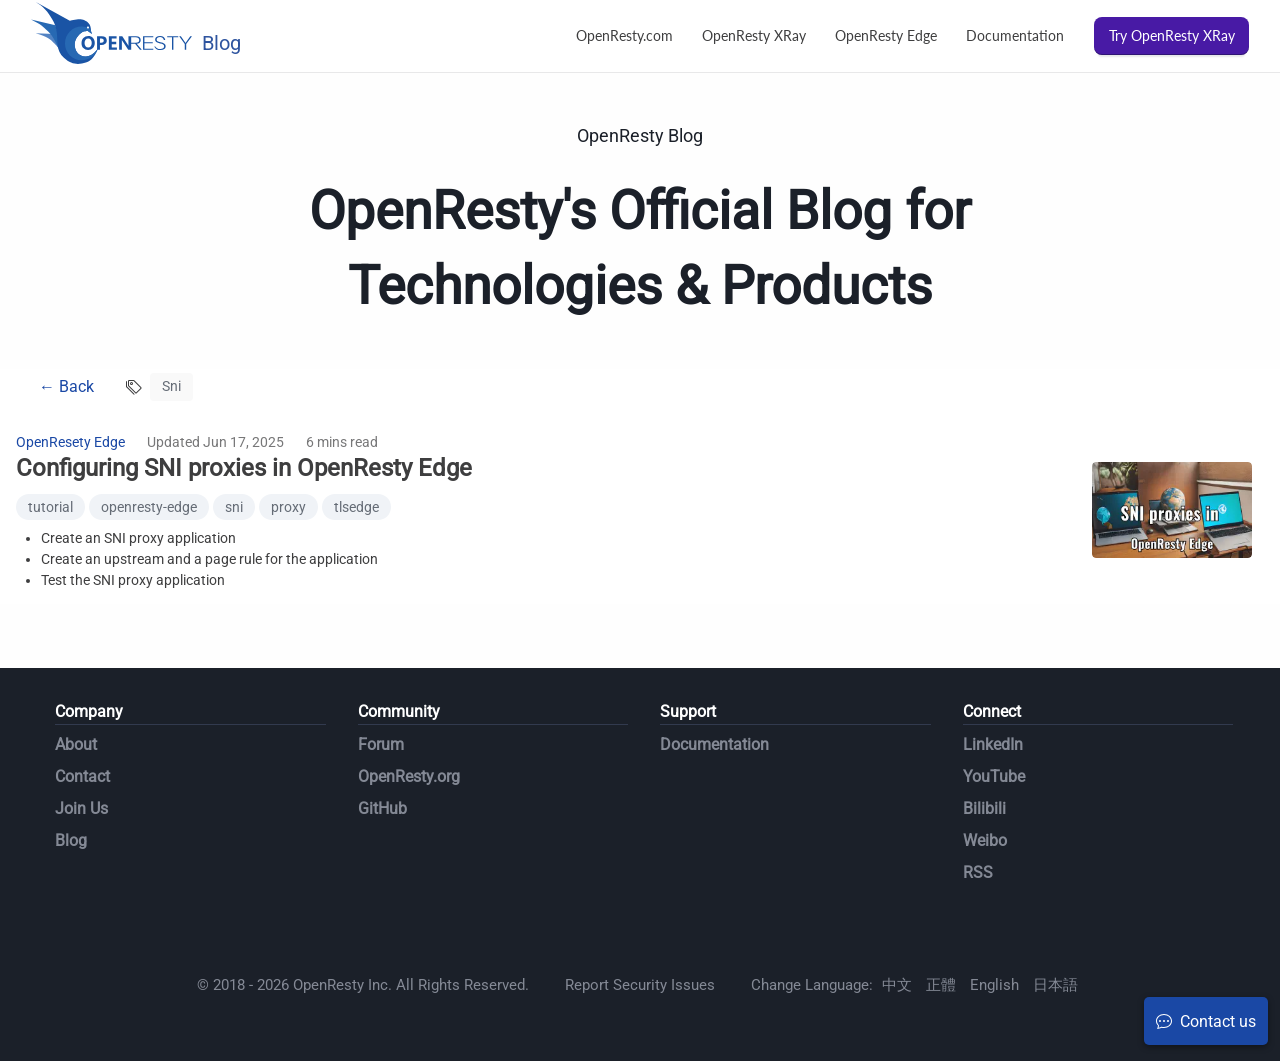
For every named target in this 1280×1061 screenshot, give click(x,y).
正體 (941, 985)
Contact (82, 776)
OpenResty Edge (886, 35)
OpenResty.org (409, 776)
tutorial (50, 507)
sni (234, 507)
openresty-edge (149, 507)
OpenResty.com (624, 35)
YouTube (994, 776)
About (76, 744)
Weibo (985, 840)
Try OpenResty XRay (1172, 35)
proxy (288, 507)
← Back (66, 386)
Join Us (81, 808)
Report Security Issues (640, 985)
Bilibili (984, 808)
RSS (978, 872)
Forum (381, 744)
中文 (897, 985)
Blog (71, 840)
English (994, 985)
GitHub (382, 808)
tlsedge (356, 507)
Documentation (1015, 35)
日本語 (1055, 985)
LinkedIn (993, 744)
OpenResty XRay (754, 35)
